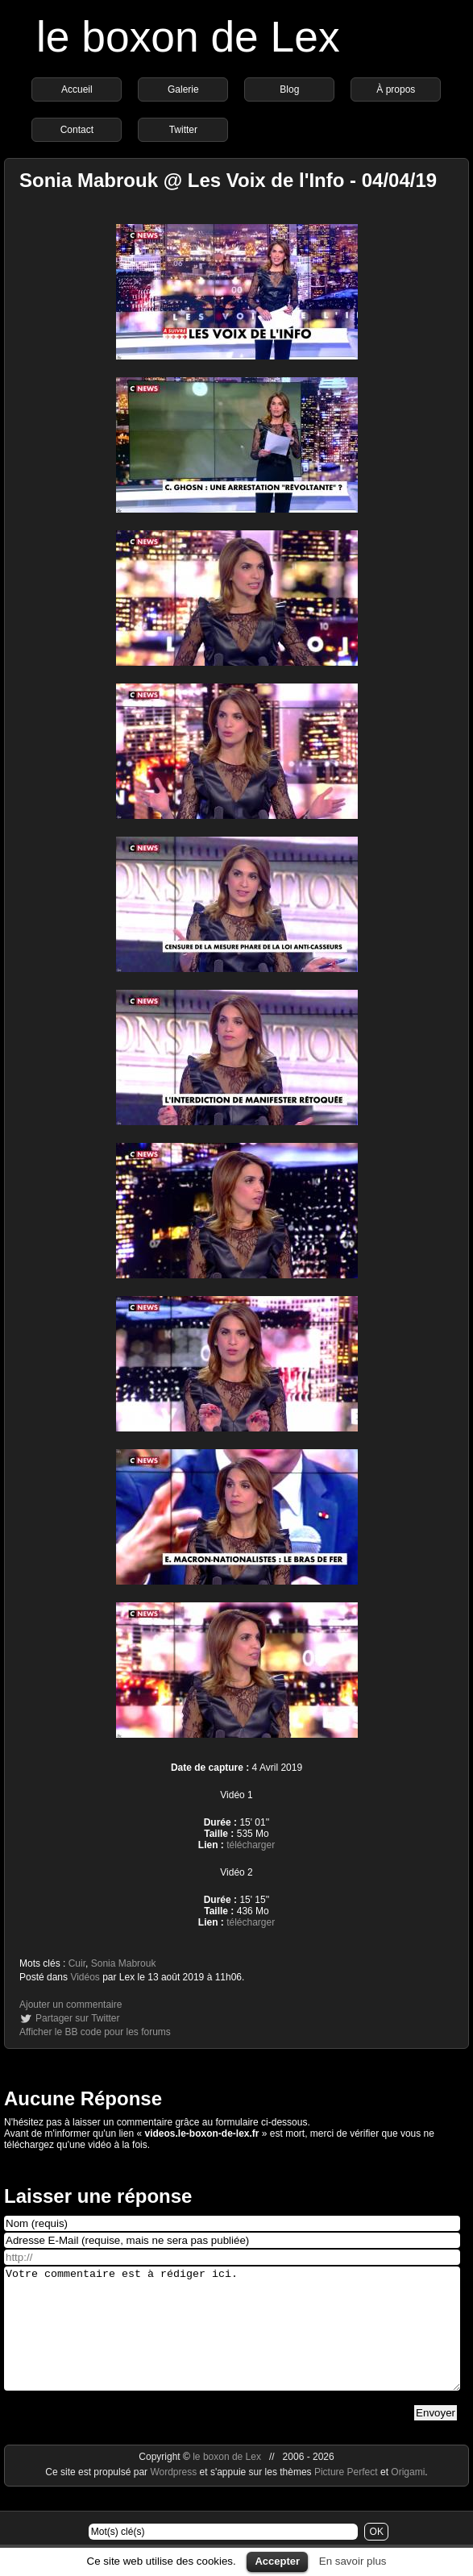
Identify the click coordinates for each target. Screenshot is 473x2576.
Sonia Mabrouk (123, 1963)
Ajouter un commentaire (70, 2004)
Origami (408, 2496)
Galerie (183, 89)
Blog (289, 89)
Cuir (76, 1963)
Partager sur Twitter (77, 2018)
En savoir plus (353, 2561)
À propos (395, 89)
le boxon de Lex (188, 36)
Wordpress (174, 2496)
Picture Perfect (346, 2496)
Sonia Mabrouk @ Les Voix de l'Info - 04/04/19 (228, 180)
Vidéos (84, 1977)
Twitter (183, 129)
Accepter (277, 2561)
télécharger (250, 1845)
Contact (76, 129)
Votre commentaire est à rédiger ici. (232, 2340)
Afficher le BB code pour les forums (95, 2032)
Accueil (77, 89)
